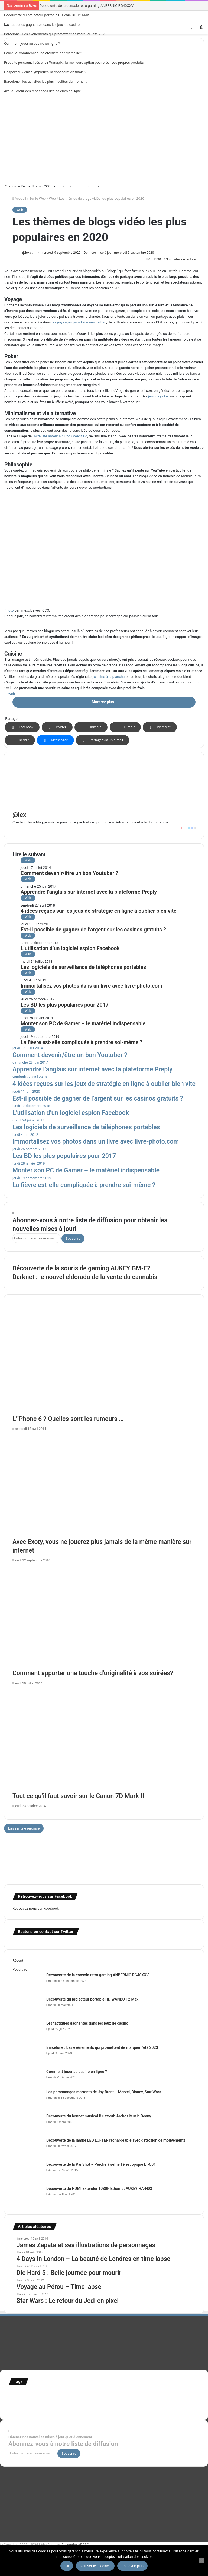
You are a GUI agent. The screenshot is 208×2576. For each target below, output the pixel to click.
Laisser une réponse (24, 1828)
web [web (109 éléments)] (73, 2408)
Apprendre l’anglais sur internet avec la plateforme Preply (89, 892)
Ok (66, 2566)
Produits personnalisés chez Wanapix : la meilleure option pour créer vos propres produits (74, 63)
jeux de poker (158, 396)
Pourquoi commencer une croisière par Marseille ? (43, 53)
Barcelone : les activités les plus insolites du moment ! (46, 81)
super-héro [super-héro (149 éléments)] (144, 2401)
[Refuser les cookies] (201, 2560)
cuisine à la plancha (109, 677)
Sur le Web (37, 198)
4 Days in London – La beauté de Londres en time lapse (93, 2259)
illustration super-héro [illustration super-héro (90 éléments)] (164, 2394)
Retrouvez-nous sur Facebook (35, 1908)
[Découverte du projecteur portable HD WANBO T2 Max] (27, 2006)
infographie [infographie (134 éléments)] (21, 2401)
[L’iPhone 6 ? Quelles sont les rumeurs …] (104, 1363)
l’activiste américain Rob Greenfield (59, 436)
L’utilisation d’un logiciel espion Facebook (70, 948)
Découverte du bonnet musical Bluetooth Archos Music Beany (98, 2116)
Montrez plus (104, 702)
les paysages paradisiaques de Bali (79, 322)
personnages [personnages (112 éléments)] (81, 2401)
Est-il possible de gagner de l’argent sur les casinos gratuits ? (93, 930)
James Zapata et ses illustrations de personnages (86, 2245)
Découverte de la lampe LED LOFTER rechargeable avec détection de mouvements (116, 2140)
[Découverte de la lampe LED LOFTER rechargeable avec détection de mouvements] (27, 2148)
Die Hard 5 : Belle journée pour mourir (69, 2272)
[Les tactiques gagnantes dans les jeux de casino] (27, 2031)
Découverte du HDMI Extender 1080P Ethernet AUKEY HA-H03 (99, 2188)
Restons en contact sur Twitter (45, 1931)
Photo (9, 186)
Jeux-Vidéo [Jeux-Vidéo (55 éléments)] (44, 2402)
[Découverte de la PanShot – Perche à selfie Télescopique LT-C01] (27, 2172)
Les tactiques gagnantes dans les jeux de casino (42, 25)
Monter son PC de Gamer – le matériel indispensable (83, 1023)
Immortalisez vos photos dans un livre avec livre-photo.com (91, 986)
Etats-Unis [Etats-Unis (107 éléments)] (83, 2394)
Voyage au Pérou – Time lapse (59, 2287)
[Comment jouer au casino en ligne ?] (27, 2079)
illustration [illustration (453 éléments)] (123, 2393)
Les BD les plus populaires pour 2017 (65, 1005)
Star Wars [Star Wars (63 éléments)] (104, 2402)
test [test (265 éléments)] (163, 2401)
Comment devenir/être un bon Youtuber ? (69, 873)
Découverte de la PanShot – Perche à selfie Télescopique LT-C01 (101, 2164)
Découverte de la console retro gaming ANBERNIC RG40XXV (86, 6)
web (11, 694)
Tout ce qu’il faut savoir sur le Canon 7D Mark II (78, 1796)
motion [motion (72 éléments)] (59, 2402)
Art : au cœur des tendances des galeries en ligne (42, 91)
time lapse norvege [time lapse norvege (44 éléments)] (55, 2408)
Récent (17, 1960)
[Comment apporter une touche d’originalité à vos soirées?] (104, 1617)
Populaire (19, 1969)
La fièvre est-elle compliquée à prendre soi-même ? (81, 1042)
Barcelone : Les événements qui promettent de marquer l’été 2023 (55, 34)
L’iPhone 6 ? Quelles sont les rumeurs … (67, 1419)
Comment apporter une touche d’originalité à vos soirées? (92, 1673)
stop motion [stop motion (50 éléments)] (121, 2402)
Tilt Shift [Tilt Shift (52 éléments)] (176, 2402)
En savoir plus (132, 2566)
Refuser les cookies (95, 2566)
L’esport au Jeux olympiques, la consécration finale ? (45, 72)
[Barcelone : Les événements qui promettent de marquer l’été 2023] (27, 2055)
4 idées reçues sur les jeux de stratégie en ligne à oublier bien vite (99, 911)
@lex (25, 253)
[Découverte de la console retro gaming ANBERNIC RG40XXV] (27, 1982)
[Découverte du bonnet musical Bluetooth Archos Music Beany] (27, 2123)
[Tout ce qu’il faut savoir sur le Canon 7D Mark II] (104, 1740)
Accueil (19, 198)
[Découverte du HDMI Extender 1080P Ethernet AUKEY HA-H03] (27, 2196)
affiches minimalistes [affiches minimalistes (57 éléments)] (24, 2395)
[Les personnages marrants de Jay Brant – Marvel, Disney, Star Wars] (27, 2099)
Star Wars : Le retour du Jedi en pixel (68, 2300)
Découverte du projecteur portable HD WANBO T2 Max (46, 15)
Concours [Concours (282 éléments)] (57, 2394)
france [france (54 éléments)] (99, 2395)
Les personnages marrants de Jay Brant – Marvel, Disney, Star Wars (103, 2092)
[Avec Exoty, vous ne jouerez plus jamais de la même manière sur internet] (104, 1485)
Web (52, 198)
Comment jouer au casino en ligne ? (32, 44)
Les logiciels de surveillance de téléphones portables (83, 967)
